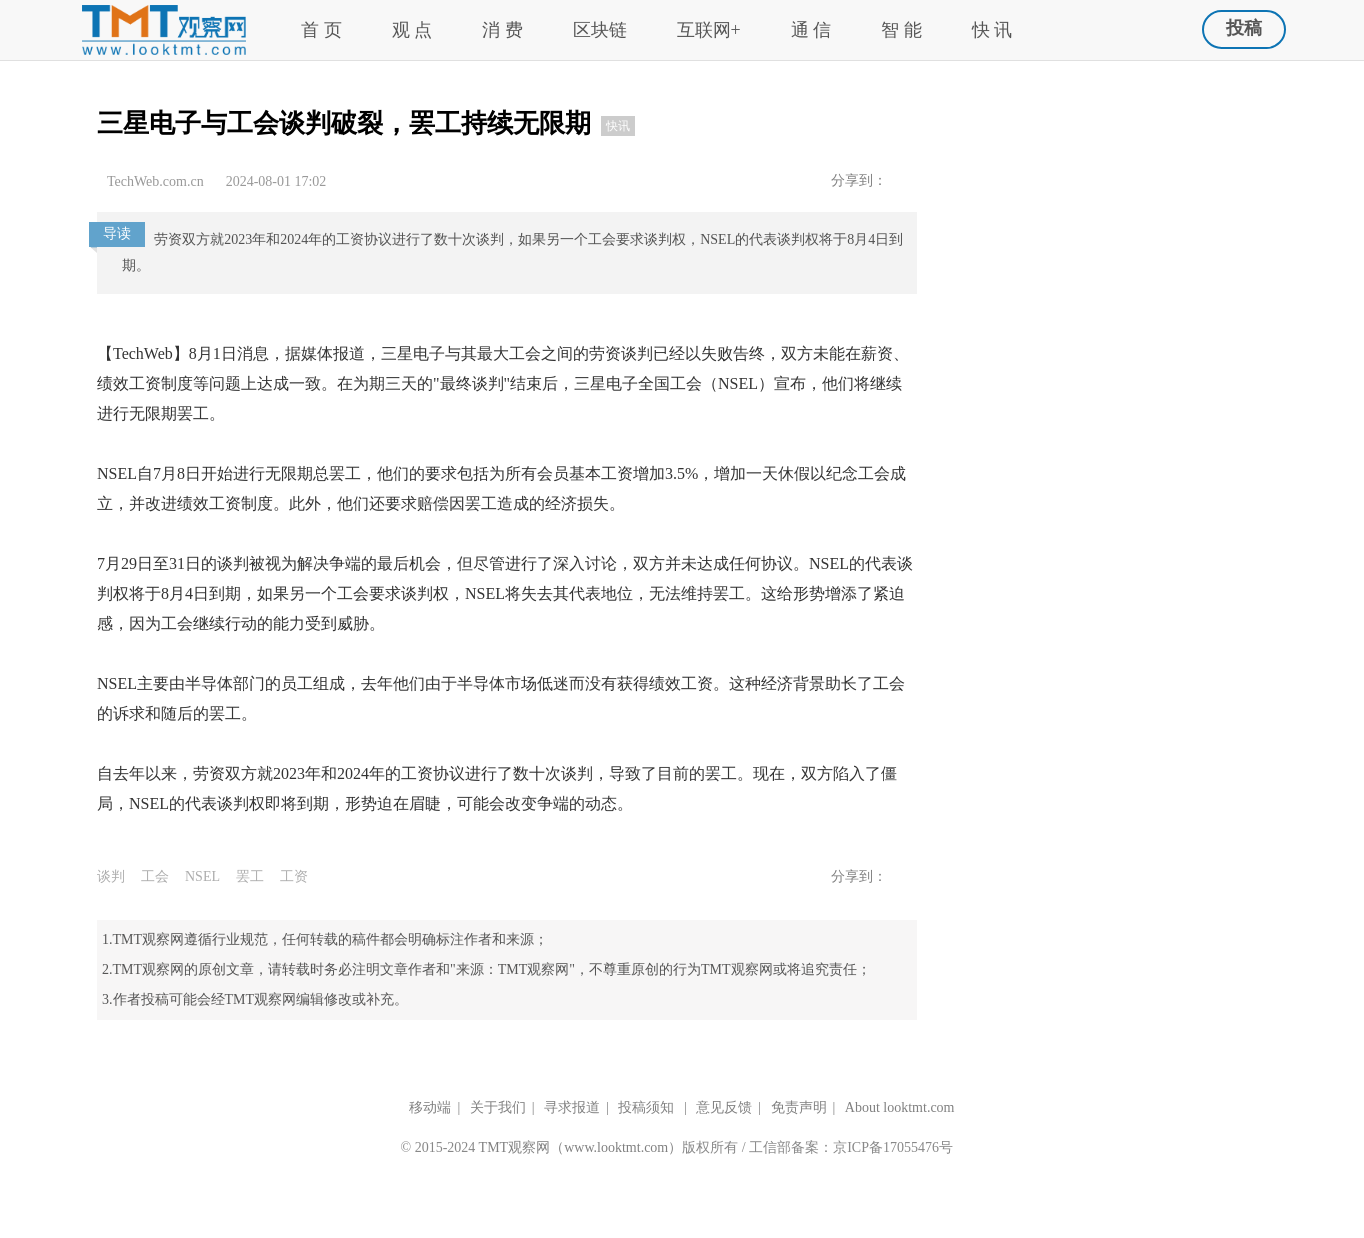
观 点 (412, 30)
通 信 (811, 30)
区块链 (600, 30)
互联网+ (709, 30)
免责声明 (799, 1107)
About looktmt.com (900, 1107)
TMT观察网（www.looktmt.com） (581, 1147)
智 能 (901, 30)
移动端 (430, 1107)
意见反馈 (724, 1107)
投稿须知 (648, 1107)
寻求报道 (572, 1107)
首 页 (321, 30)
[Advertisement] (1122, 161)
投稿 (1244, 28)
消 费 (502, 30)
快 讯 (992, 30)
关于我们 (498, 1107)
